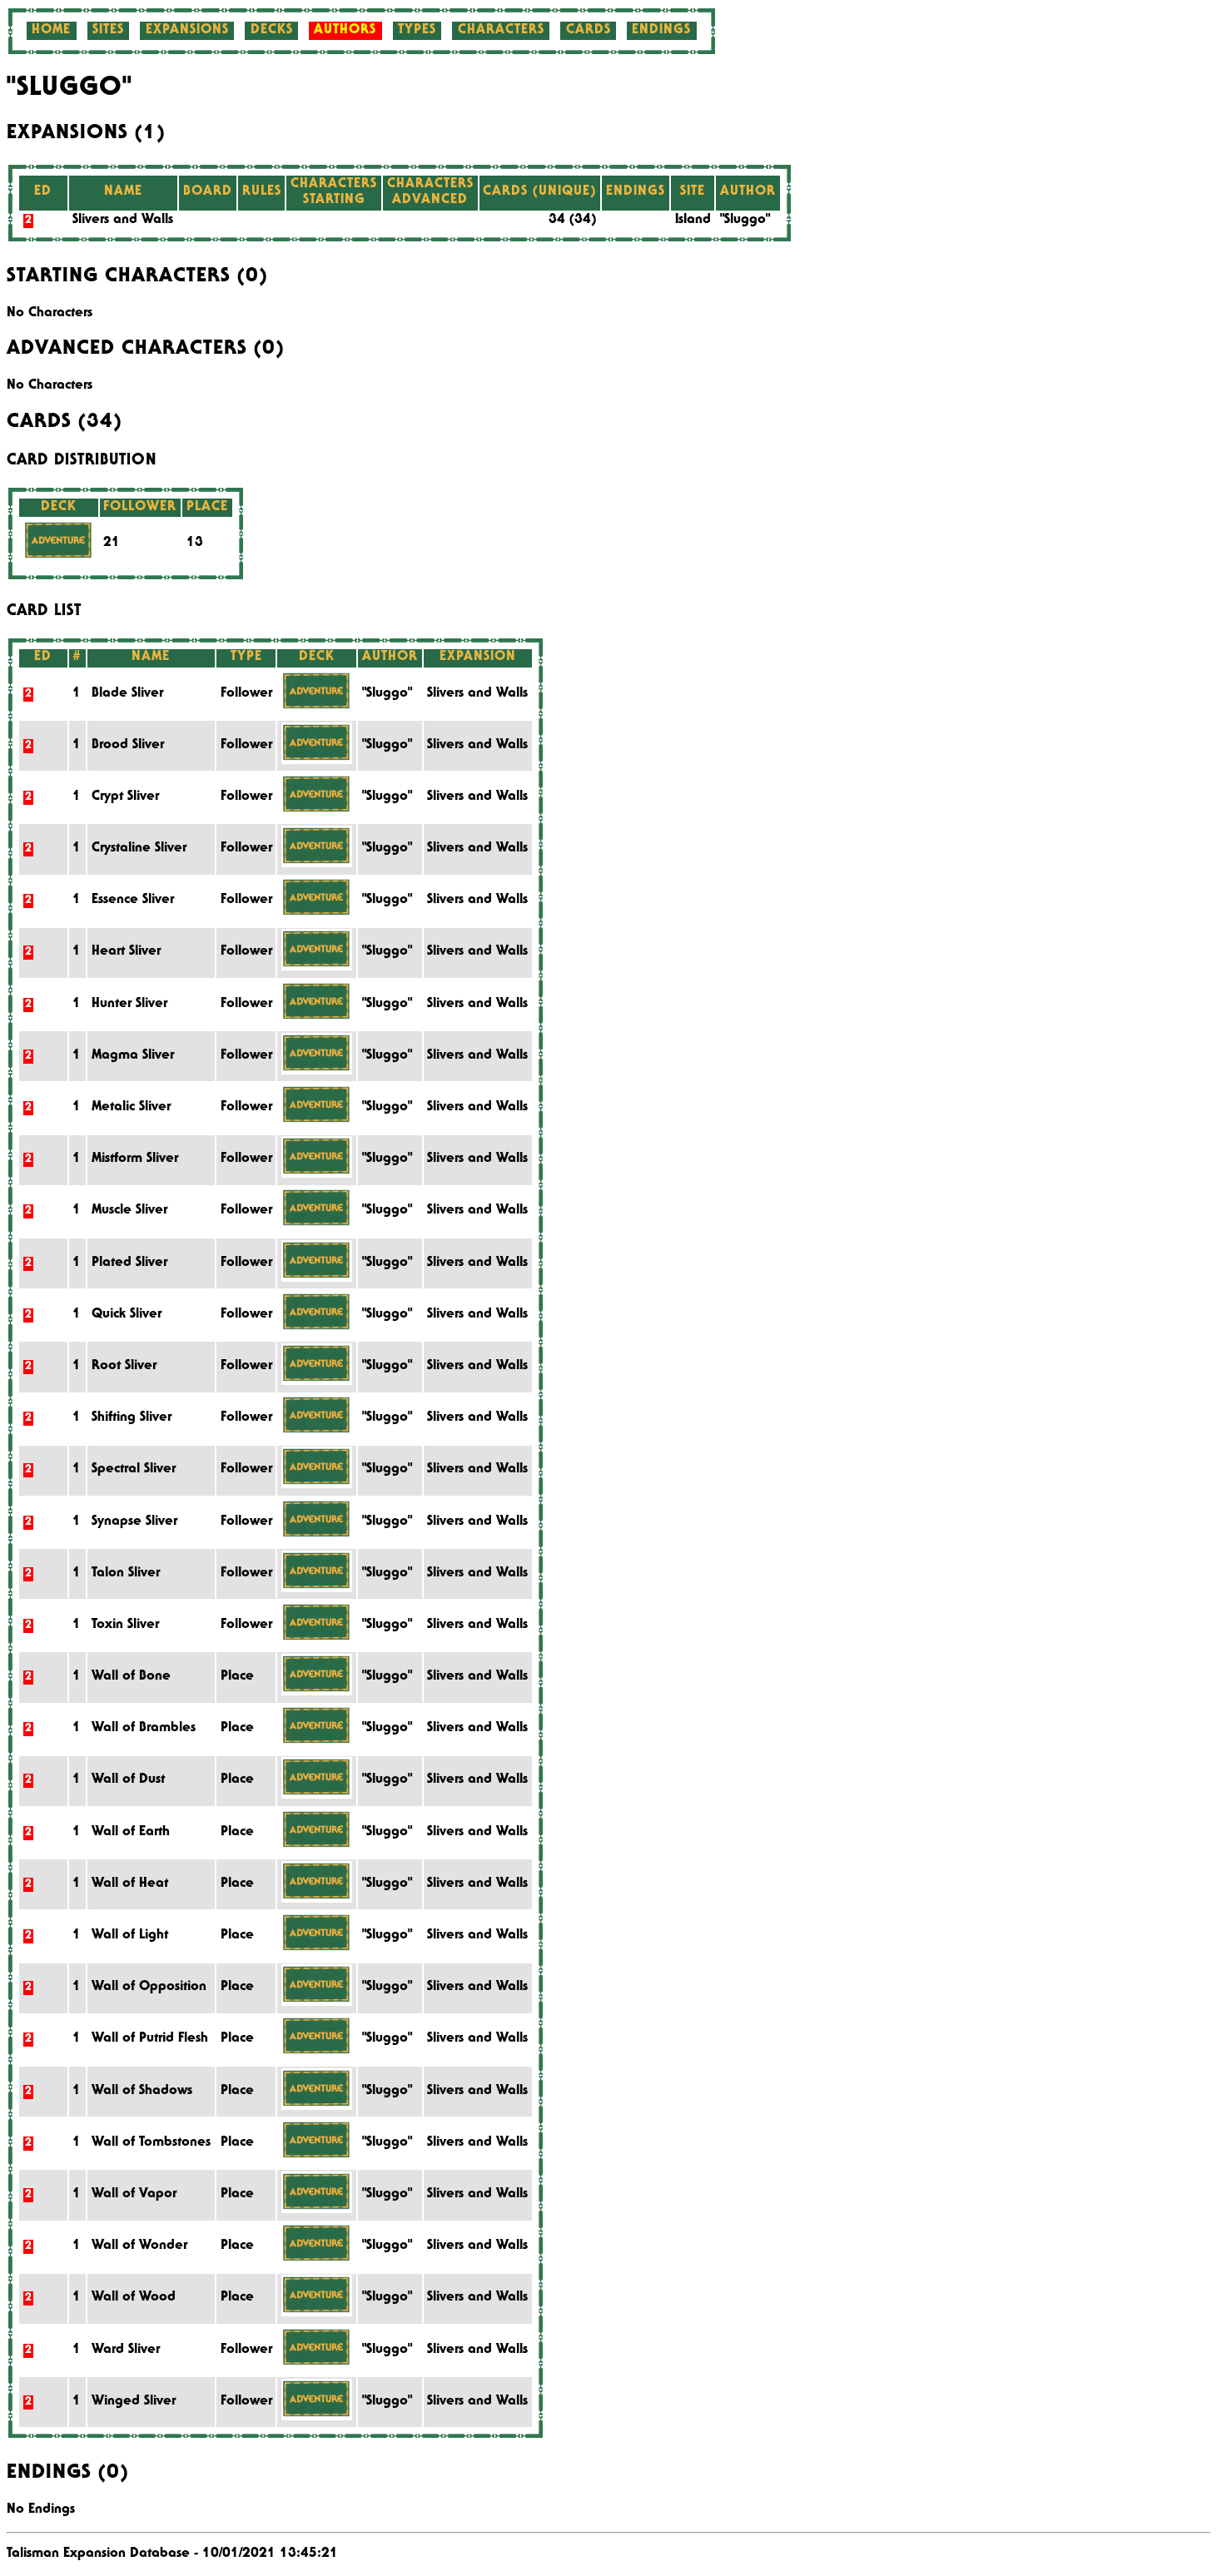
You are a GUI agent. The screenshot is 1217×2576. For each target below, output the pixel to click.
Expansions (187, 30)
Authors (345, 30)
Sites (108, 30)
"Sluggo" (745, 220)
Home (51, 30)
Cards (588, 30)
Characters (501, 30)
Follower (246, 694)
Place (237, 1677)
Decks (272, 30)
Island (693, 220)
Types (417, 30)
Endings (661, 30)
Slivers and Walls (122, 220)
